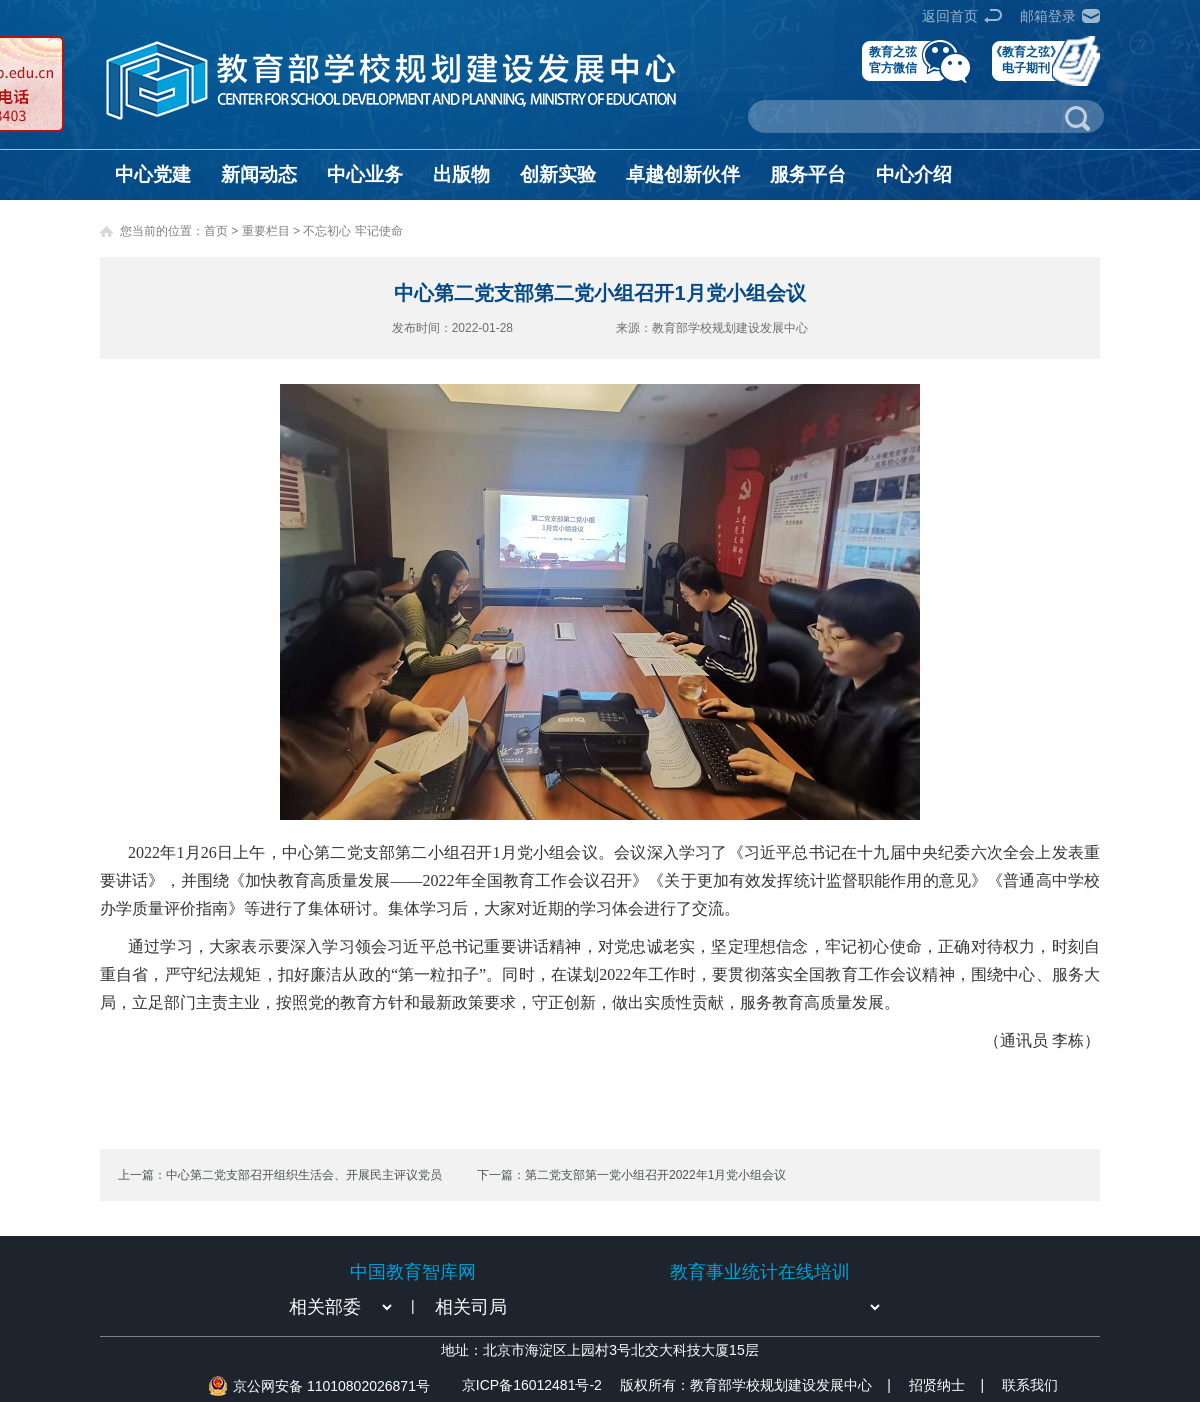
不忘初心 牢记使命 (352, 231)
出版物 (461, 174)
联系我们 (1030, 1385)
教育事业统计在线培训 (760, 1272)
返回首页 (950, 16)
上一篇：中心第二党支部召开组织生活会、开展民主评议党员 (280, 1175)
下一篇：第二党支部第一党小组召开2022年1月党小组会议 (631, 1175)
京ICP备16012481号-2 (532, 1385)
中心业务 (365, 174)
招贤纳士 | (946, 1385)
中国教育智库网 (413, 1272)
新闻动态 (259, 174)
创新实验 (558, 174)
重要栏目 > (273, 231)
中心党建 (153, 174)
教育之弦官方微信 (893, 59)
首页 (216, 231)
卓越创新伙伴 (683, 174)
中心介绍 (914, 174)
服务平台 (808, 174)
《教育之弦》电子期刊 (1026, 59)
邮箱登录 (1048, 16)
